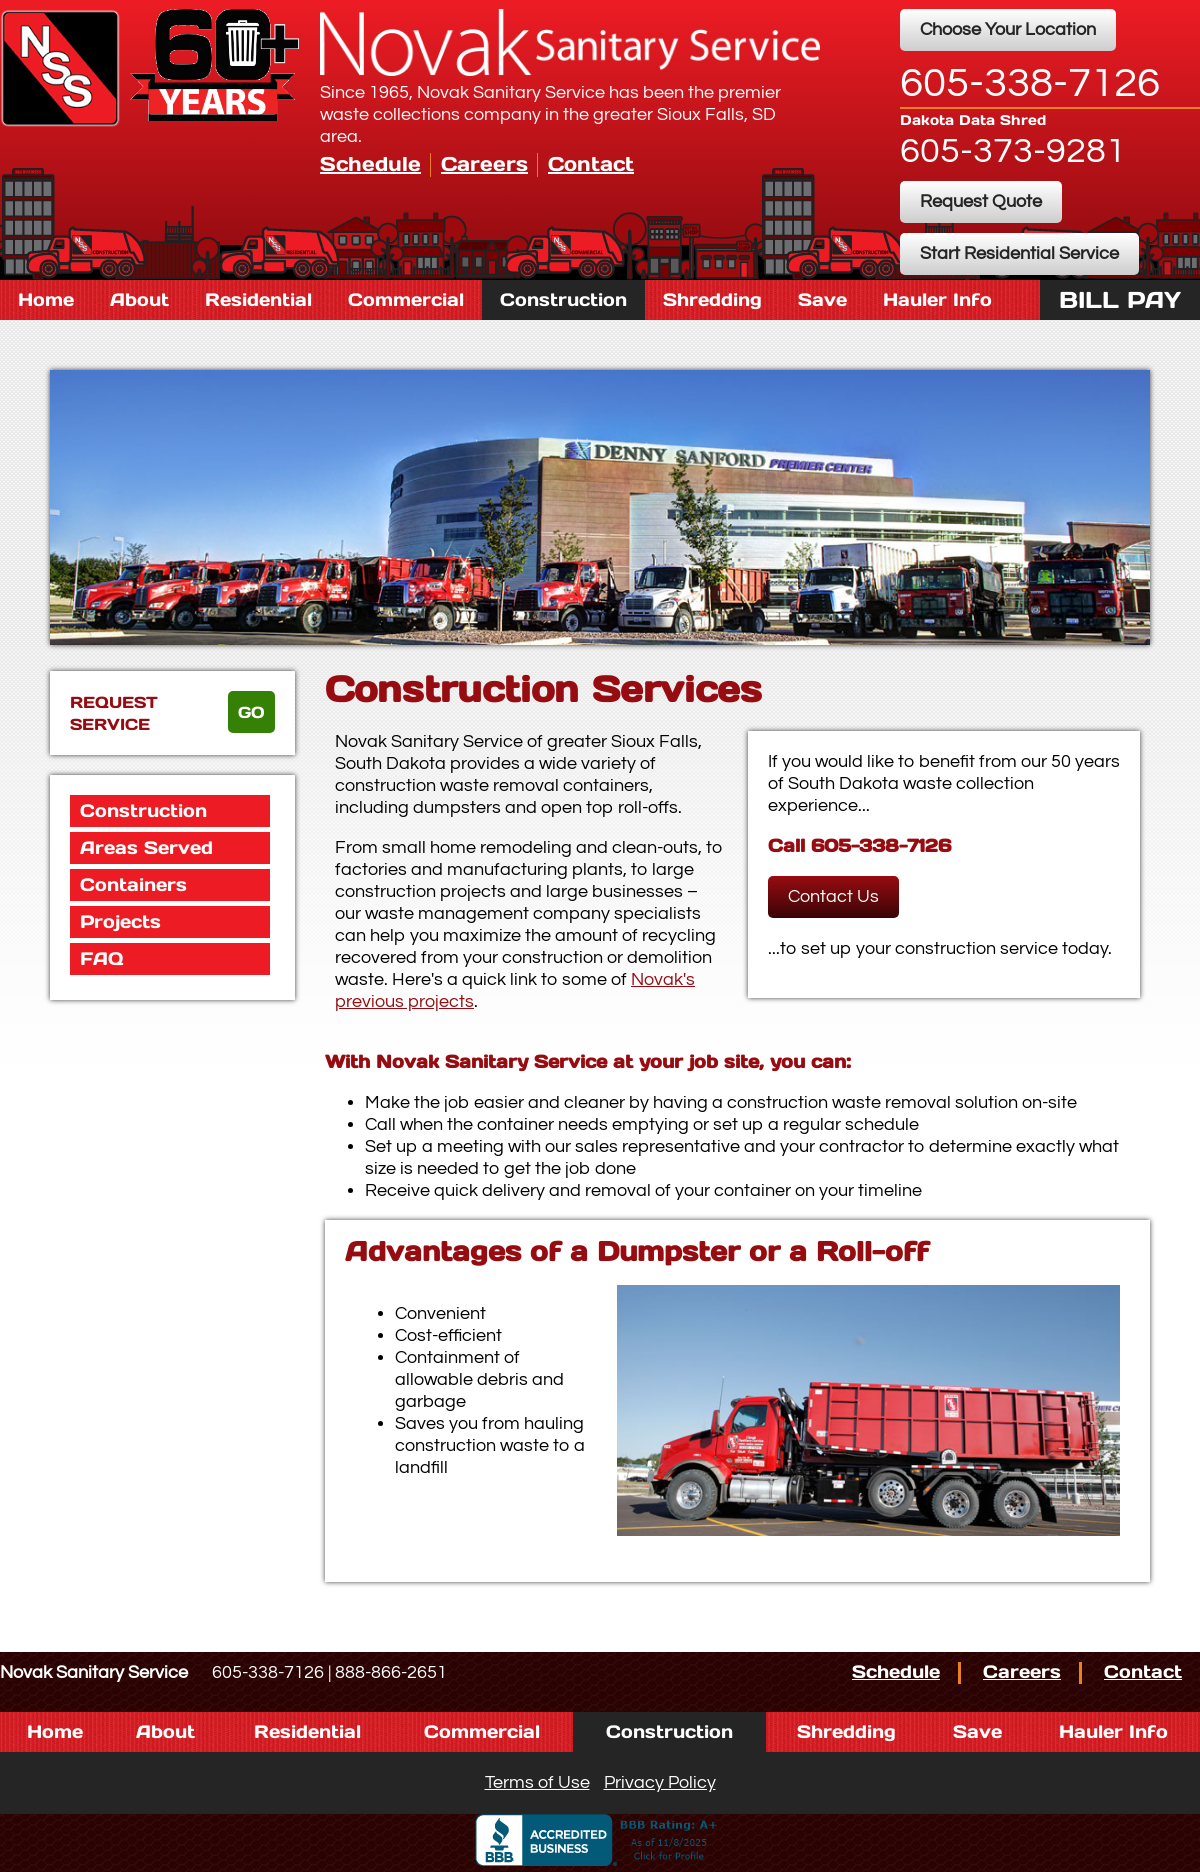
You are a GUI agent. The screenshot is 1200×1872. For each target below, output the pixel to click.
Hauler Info (937, 299)
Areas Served (146, 847)
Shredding (712, 299)
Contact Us (833, 896)
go (251, 712)
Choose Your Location (1008, 29)
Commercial (406, 299)
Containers (133, 884)
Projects (120, 921)
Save (822, 299)
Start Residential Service (1019, 253)
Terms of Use (537, 1782)
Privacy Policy (660, 1782)
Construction (563, 299)
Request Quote (981, 201)
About (139, 299)
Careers (484, 164)
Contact (591, 164)
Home (46, 299)
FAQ (101, 958)
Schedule (370, 164)
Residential (258, 299)
